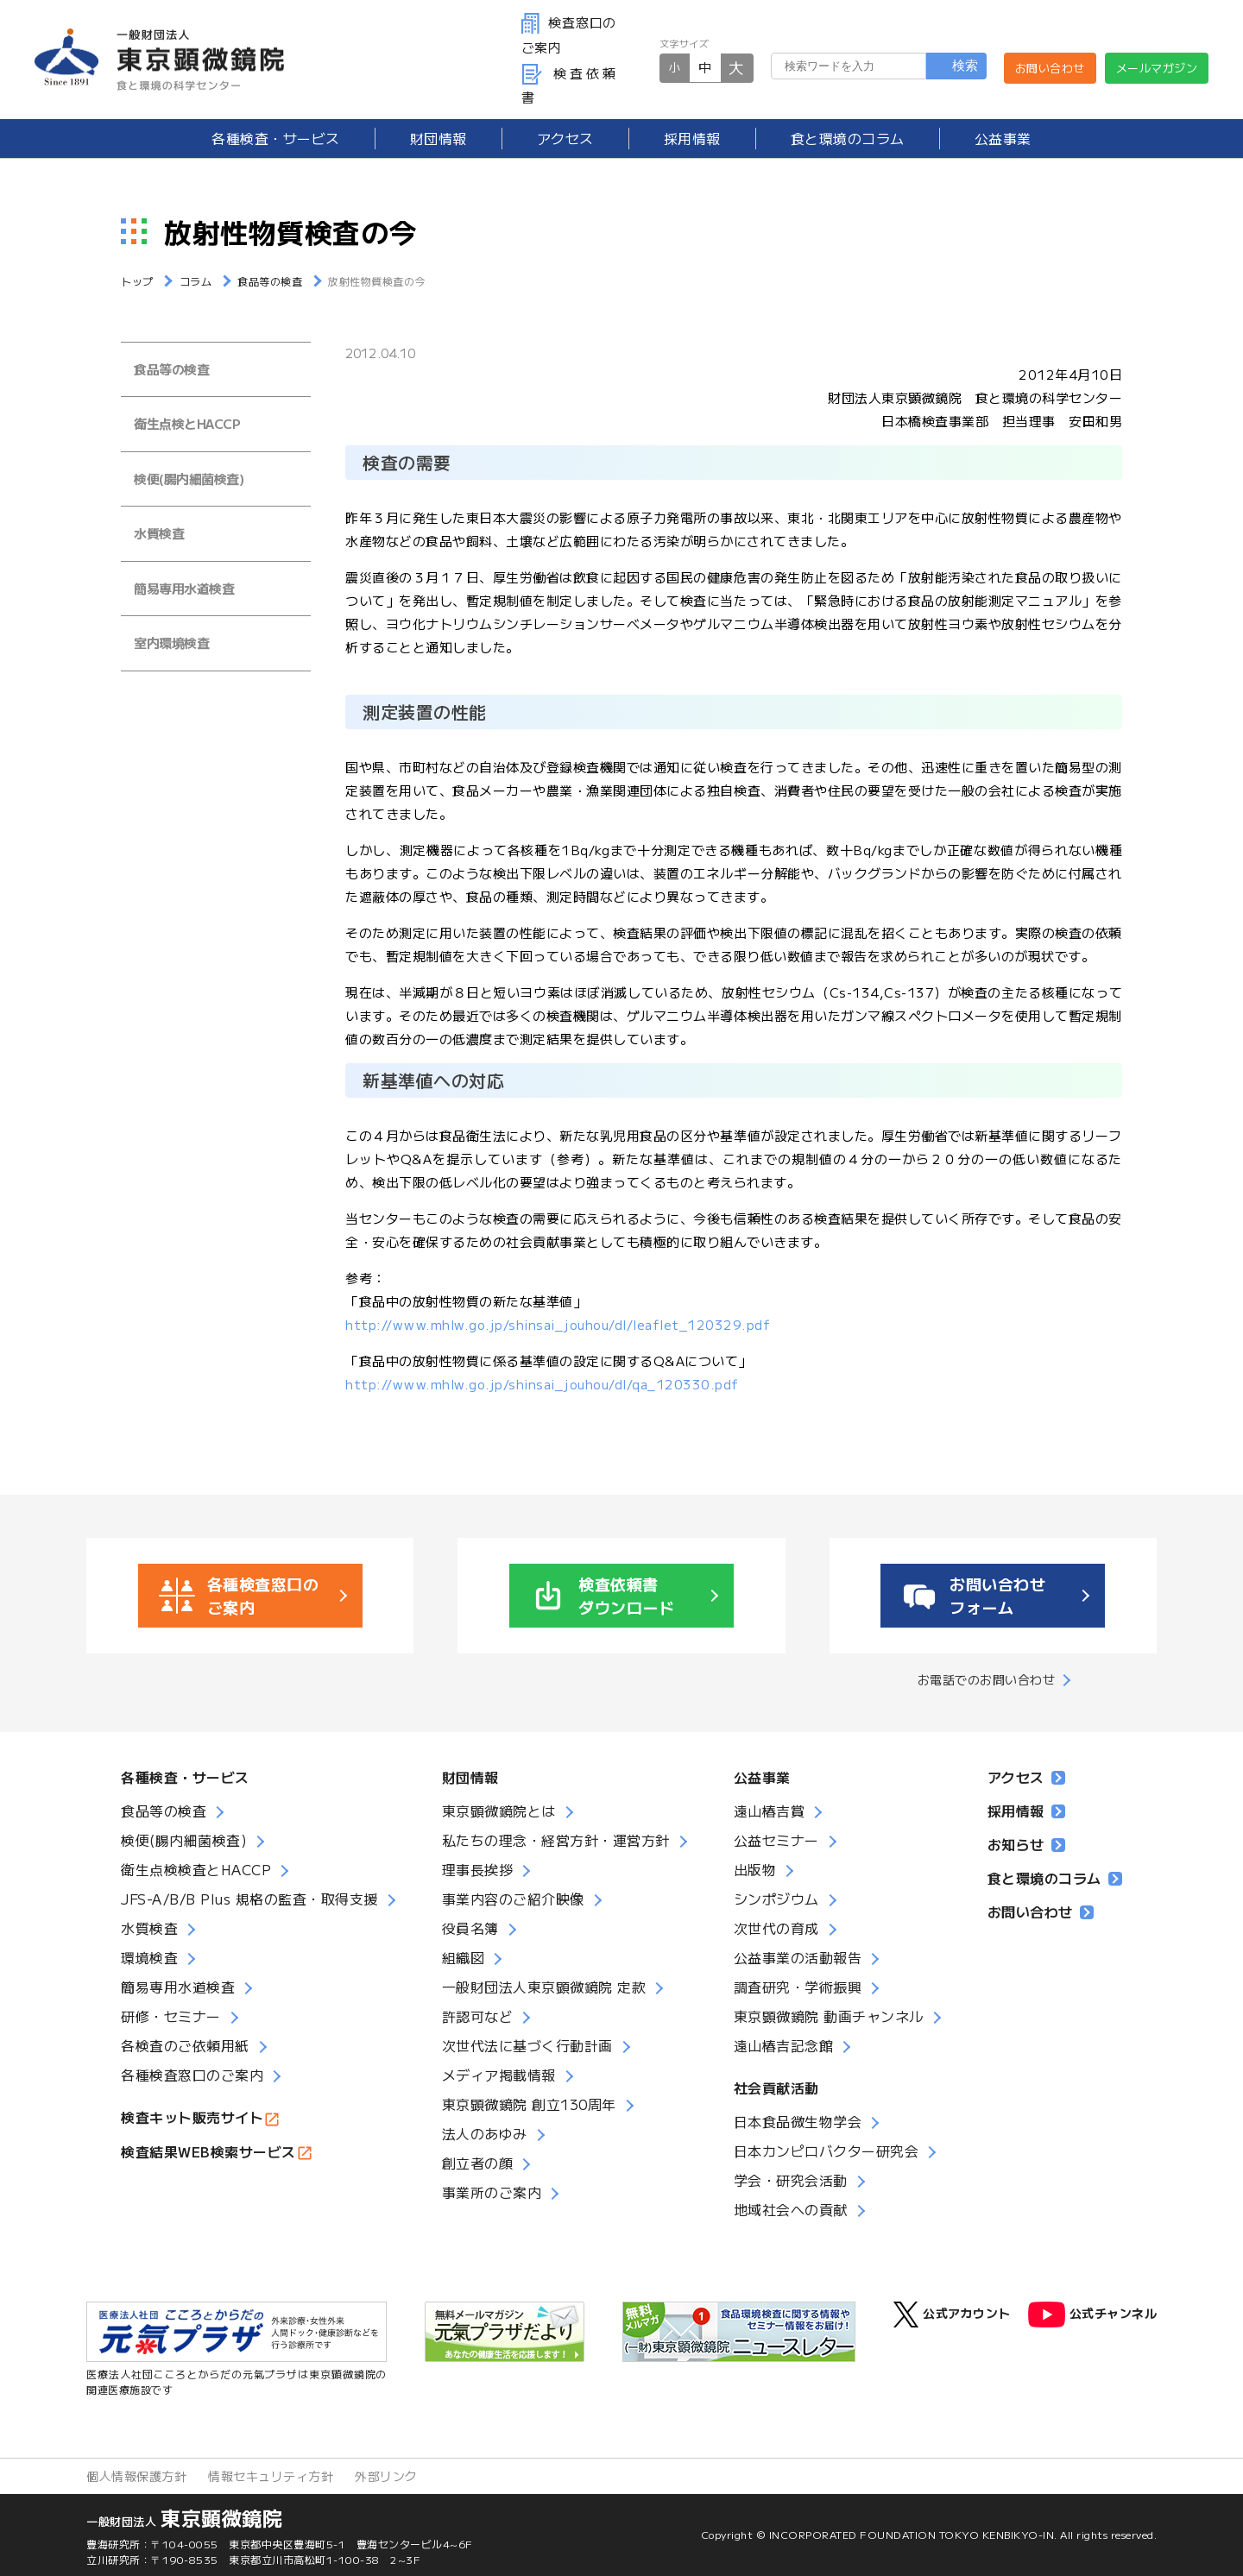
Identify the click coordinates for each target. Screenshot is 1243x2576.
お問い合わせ (1050, 68)
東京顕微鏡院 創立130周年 (529, 2104)
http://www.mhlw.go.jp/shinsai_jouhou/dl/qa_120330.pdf (542, 1384)
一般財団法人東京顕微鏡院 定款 (544, 1986)
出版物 (755, 1869)
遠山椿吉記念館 (784, 2045)
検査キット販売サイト (192, 2117)
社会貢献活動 (776, 2087)
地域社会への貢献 (791, 2209)
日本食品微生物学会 (798, 2121)
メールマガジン (1157, 68)
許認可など (478, 2016)
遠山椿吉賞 (769, 1810)
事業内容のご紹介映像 (513, 1898)
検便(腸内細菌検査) (188, 478)
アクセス (565, 138)
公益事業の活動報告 (798, 1957)
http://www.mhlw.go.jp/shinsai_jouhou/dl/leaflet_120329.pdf (557, 1324)
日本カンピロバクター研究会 (826, 2150)
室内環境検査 (171, 642)
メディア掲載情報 (499, 2074)
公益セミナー (776, 1840)
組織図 (463, 1957)
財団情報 (438, 138)
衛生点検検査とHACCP (196, 1869)
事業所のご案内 (492, 2192)
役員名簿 (470, 1928)
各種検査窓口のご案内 (192, 2074)
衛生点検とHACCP (187, 423)
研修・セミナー (171, 2016)
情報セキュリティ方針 (270, 2476)
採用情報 (692, 138)
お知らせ (1026, 1844)
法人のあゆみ (484, 2133)
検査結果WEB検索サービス (208, 2151)
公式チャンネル (1093, 2314)
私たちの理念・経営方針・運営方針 (556, 1840)
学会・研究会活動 (791, 2180)
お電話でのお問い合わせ (987, 1679)
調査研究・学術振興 (798, 1986)
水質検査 (159, 533)
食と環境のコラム (848, 138)
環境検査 (149, 1957)
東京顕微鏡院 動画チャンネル (829, 2016)
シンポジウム (776, 1898)
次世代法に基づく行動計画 (527, 2045)
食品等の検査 (171, 369)
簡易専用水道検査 (184, 588)
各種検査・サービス (185, 1777)
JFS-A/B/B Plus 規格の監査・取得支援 (249, 1898)
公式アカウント (952, 2314)
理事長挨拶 (478, 1869)
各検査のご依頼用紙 (185, 2045)
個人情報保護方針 (136, 2476)
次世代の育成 (776, 1928)
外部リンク (386, 2476)
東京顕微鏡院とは (499, 1810)
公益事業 (1003, 138)
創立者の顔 (478, 2162)
